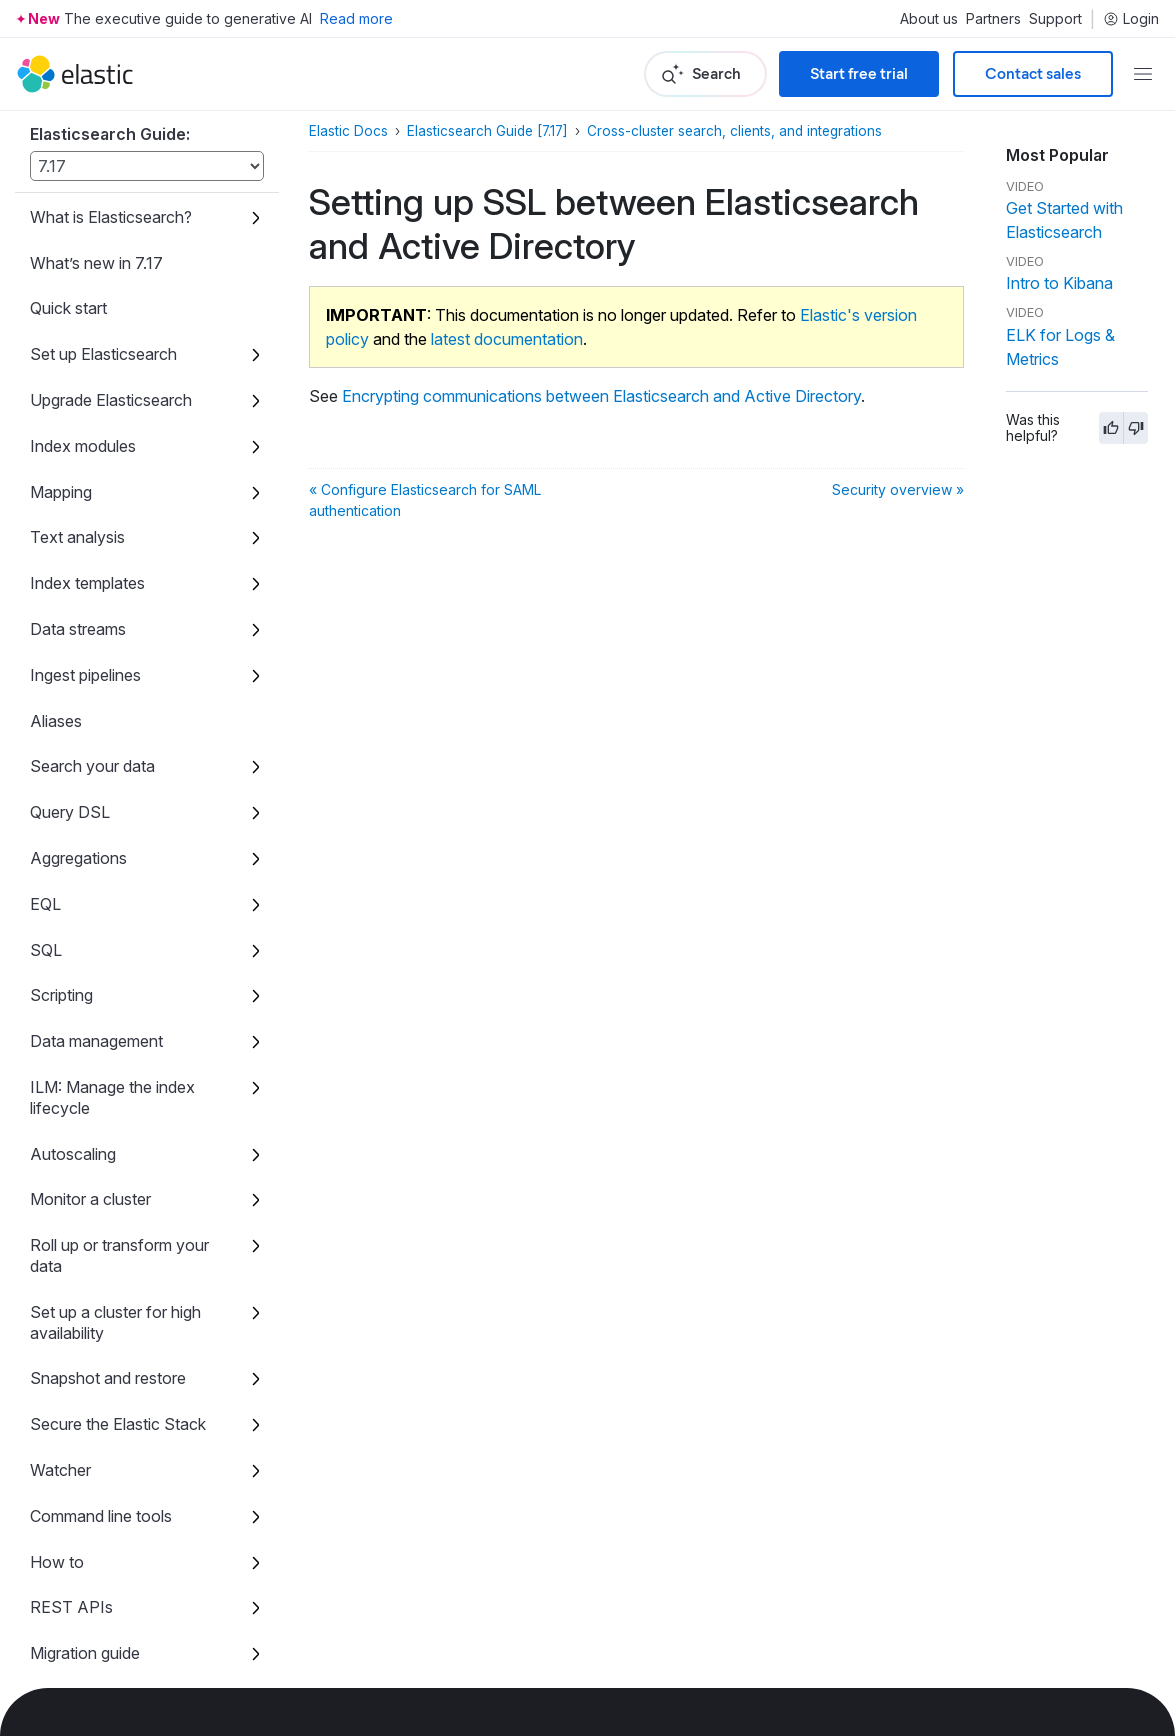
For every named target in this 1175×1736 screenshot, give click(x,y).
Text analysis (77, 537)
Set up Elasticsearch (103, 354)
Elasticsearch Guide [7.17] (487, 131)
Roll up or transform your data (119, 1255)
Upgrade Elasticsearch (111, 400)
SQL (46, 950)
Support (1055, 19)
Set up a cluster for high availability (115, 1322)
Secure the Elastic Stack (118, 1424)
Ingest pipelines (85, 675)
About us (929, 19)
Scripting (61, 995)
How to (57, 1562)
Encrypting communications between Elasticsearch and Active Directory (601, 396)
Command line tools (101, 1516)
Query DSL (70, 812)
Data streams (78, 629)
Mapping (61, 492)
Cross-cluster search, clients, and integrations (734, 131)
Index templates (87, 583)
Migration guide (85, 1653)
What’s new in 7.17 (96, 263)
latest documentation (507, 339)
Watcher (60, 1470)
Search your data (92, 766)
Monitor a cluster (90, 1199)
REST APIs (71, 1607)
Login (1131, 19)
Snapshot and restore (108, 1378)
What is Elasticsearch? (111, 217)
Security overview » (898, 489)
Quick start (68, 308)
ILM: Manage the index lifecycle (112, 1097)
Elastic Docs (348, 131)
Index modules (83, 446)
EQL (45, 904)
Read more (356, 18)
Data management (96, 1041)
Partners (993, 19)
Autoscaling (73, 1154)
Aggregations (78, 858)
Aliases (56, 721)
